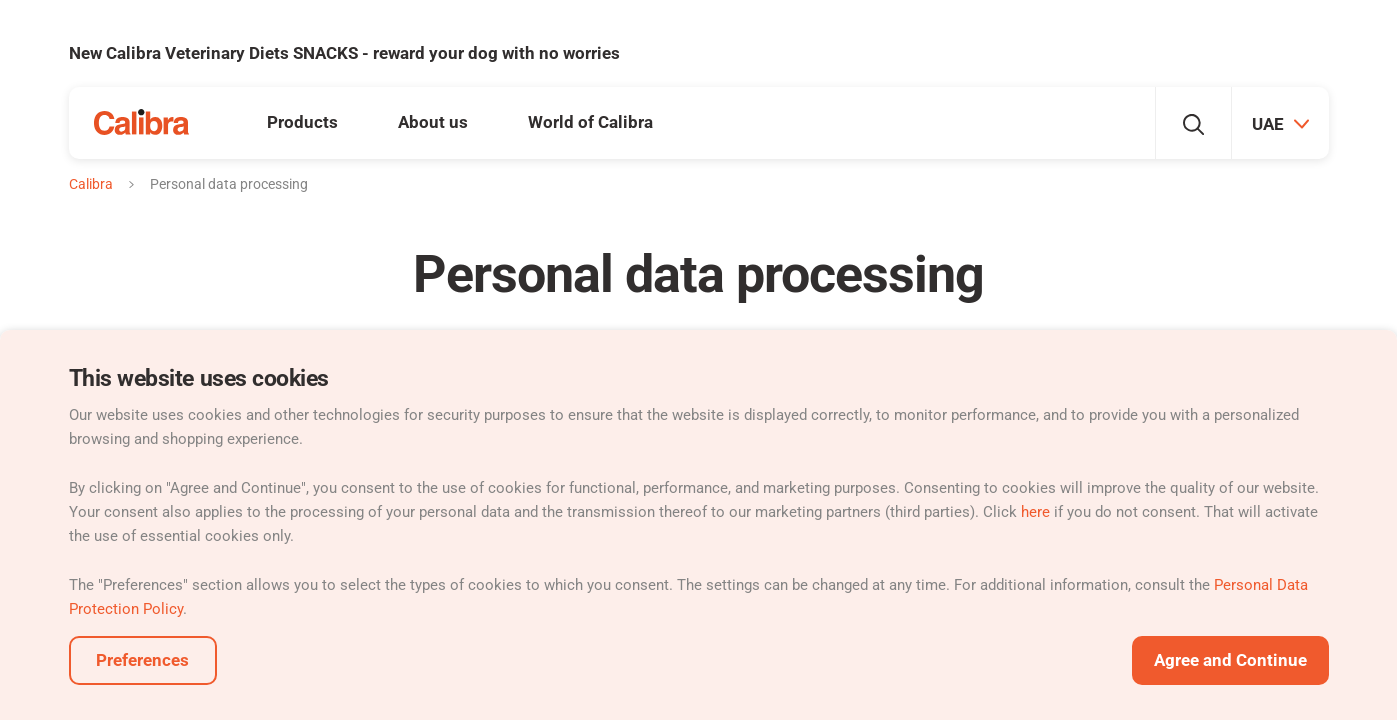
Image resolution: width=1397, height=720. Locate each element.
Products (302, 122)
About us (433, 122)
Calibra (91, 184)
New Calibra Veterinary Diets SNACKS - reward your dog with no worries (344, 53)
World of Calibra (590, 122)
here (1035, 512)
